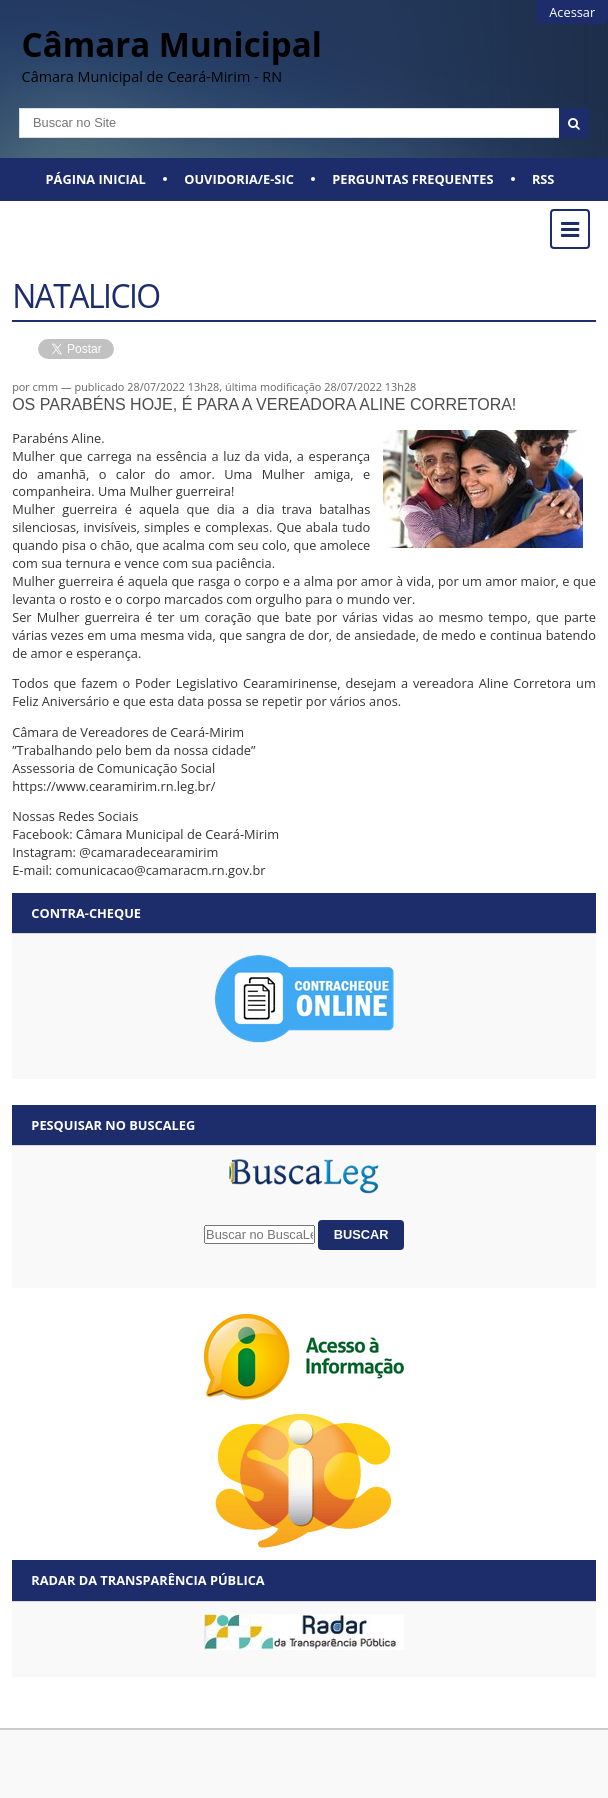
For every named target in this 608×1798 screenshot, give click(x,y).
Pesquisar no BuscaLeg (113, 1125)
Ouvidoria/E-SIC (239, 179)
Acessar (572, 12)
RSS (543, 179)
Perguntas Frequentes (412, 179)
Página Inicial (96, 179)
